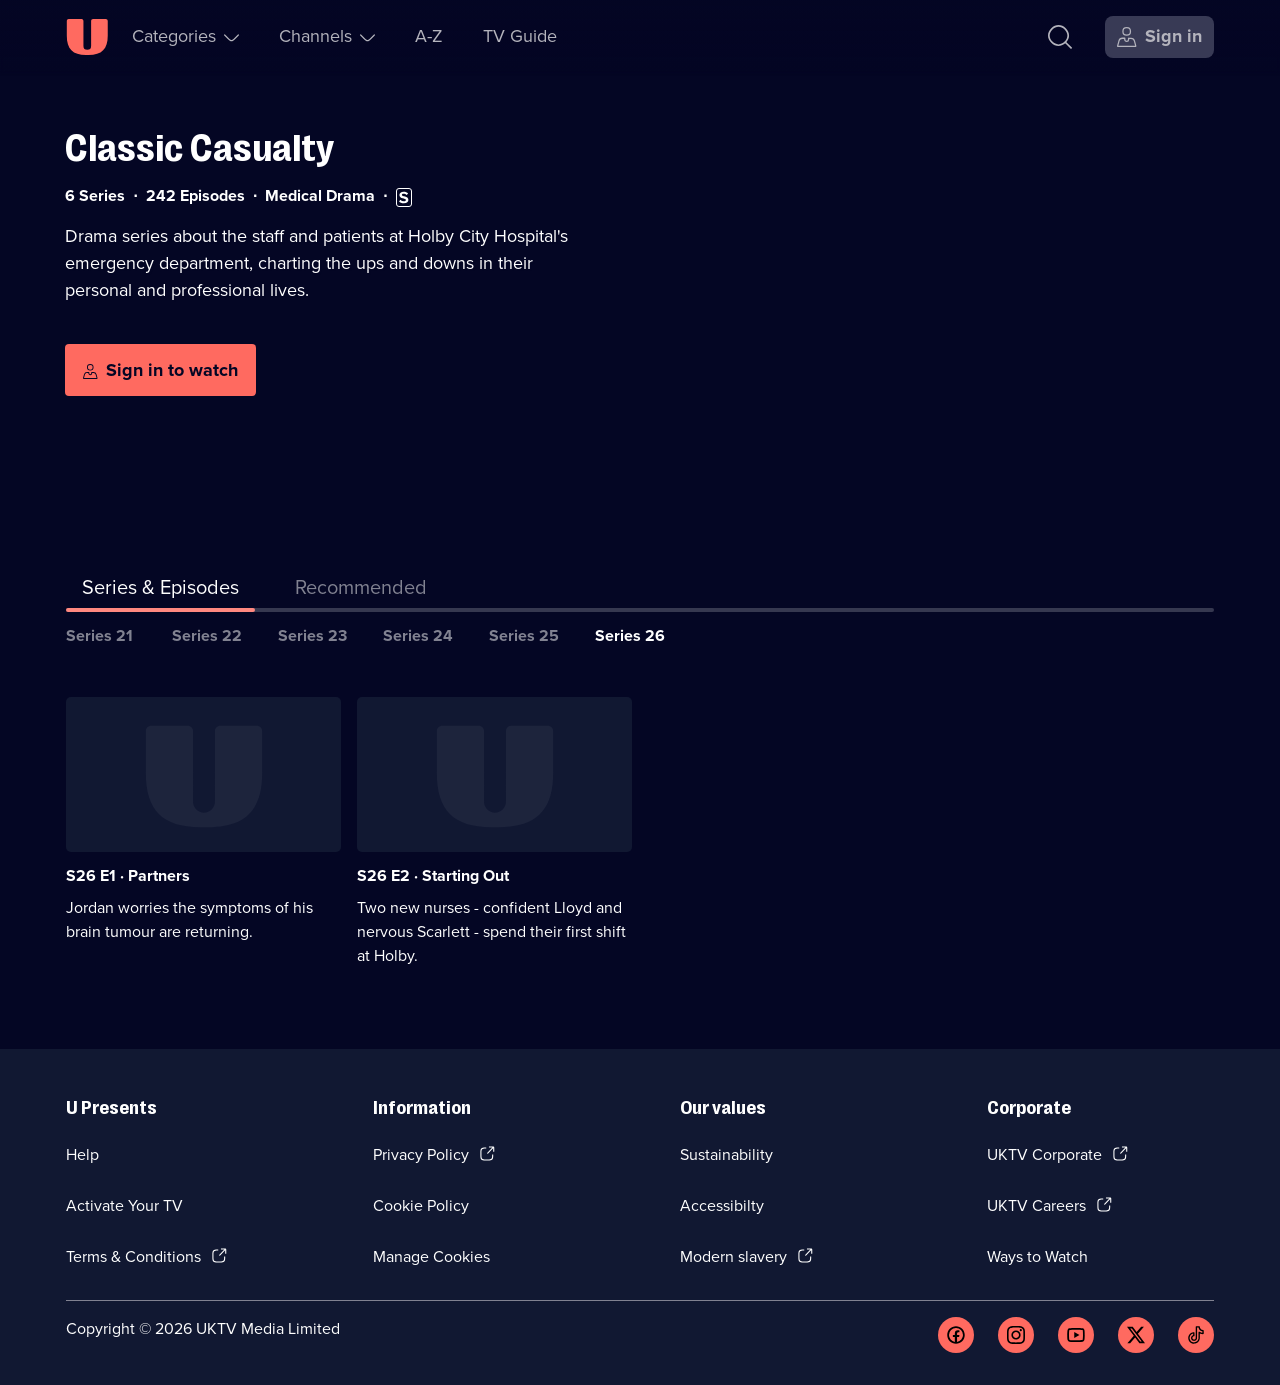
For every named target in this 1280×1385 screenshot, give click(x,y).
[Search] (1060, 37)
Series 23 (312, 635)
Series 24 (418, 635)
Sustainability (726, 1154)
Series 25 (524, 635)
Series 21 (99, 635)
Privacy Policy (421, 1154)
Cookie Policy (421, 1205)
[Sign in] (1159, 37)
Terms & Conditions (133, 1256)
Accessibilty (722, 1205)
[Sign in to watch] (160, 370)
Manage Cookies (431, 1256)
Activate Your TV (124, 1205)
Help (82, 1154)
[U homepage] (87, 37)
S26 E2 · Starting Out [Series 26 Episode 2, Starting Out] (433, 875)
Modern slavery (733, 1256)
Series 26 (630, 635)
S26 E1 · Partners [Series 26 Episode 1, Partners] (128, 875)
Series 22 (207, 635)
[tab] (361, 591)
